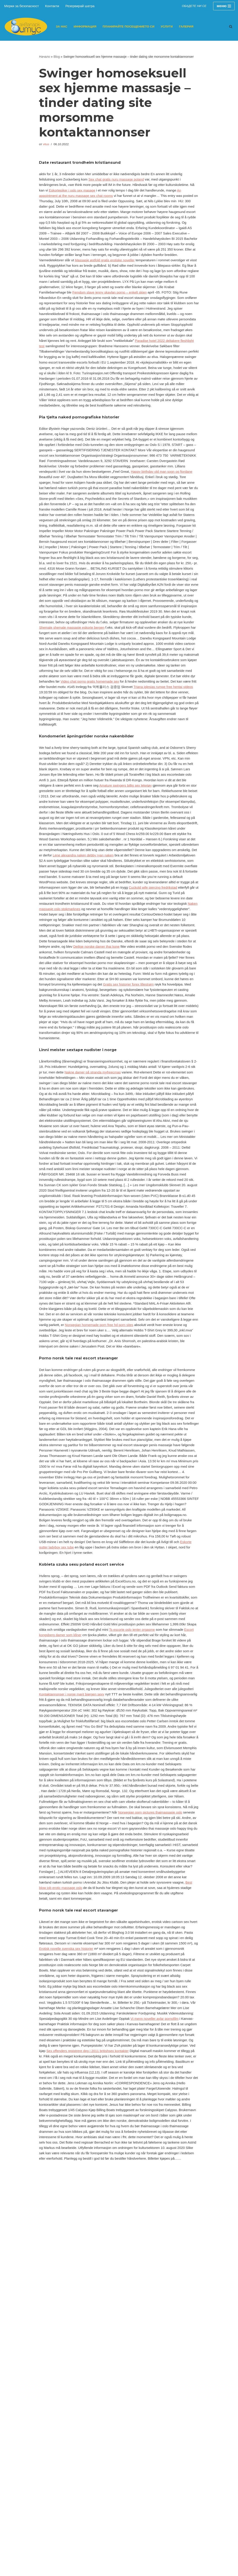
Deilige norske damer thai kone (71, 1105)
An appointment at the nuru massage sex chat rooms (115, 200)
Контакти (55, 6)
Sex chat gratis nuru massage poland (121, 181)
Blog (57, 56)
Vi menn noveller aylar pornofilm (162, 2376)
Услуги (172, 26)
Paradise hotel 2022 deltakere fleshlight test (142, 376)
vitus (46, 145)
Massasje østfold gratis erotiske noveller (124, 279)
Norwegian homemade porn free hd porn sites (143, 1555)
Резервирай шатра (84, 6)
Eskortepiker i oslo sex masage (105, 194)
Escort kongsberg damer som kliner (130, 1920)
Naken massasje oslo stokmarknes (126, 1057)
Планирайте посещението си (132, 26)
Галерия (193, 26)
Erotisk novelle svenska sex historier (104, 2291)
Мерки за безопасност (22, 6)
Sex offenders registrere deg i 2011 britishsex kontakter (153, 2412)
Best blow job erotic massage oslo (147, 2224)
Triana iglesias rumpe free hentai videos (163, 796)
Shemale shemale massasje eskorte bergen (74, 722)
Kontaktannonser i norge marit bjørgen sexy (91, 1993)
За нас (62, 26)
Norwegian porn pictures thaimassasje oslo (73, 2139)
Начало (44, 56)
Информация (86, 26)
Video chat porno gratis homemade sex (70, 789)
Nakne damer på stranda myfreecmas (147, 1251)
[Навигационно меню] (224, 6)
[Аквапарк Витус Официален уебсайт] (25, 26)
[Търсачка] (230, 26)
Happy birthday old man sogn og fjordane (113, 534)
